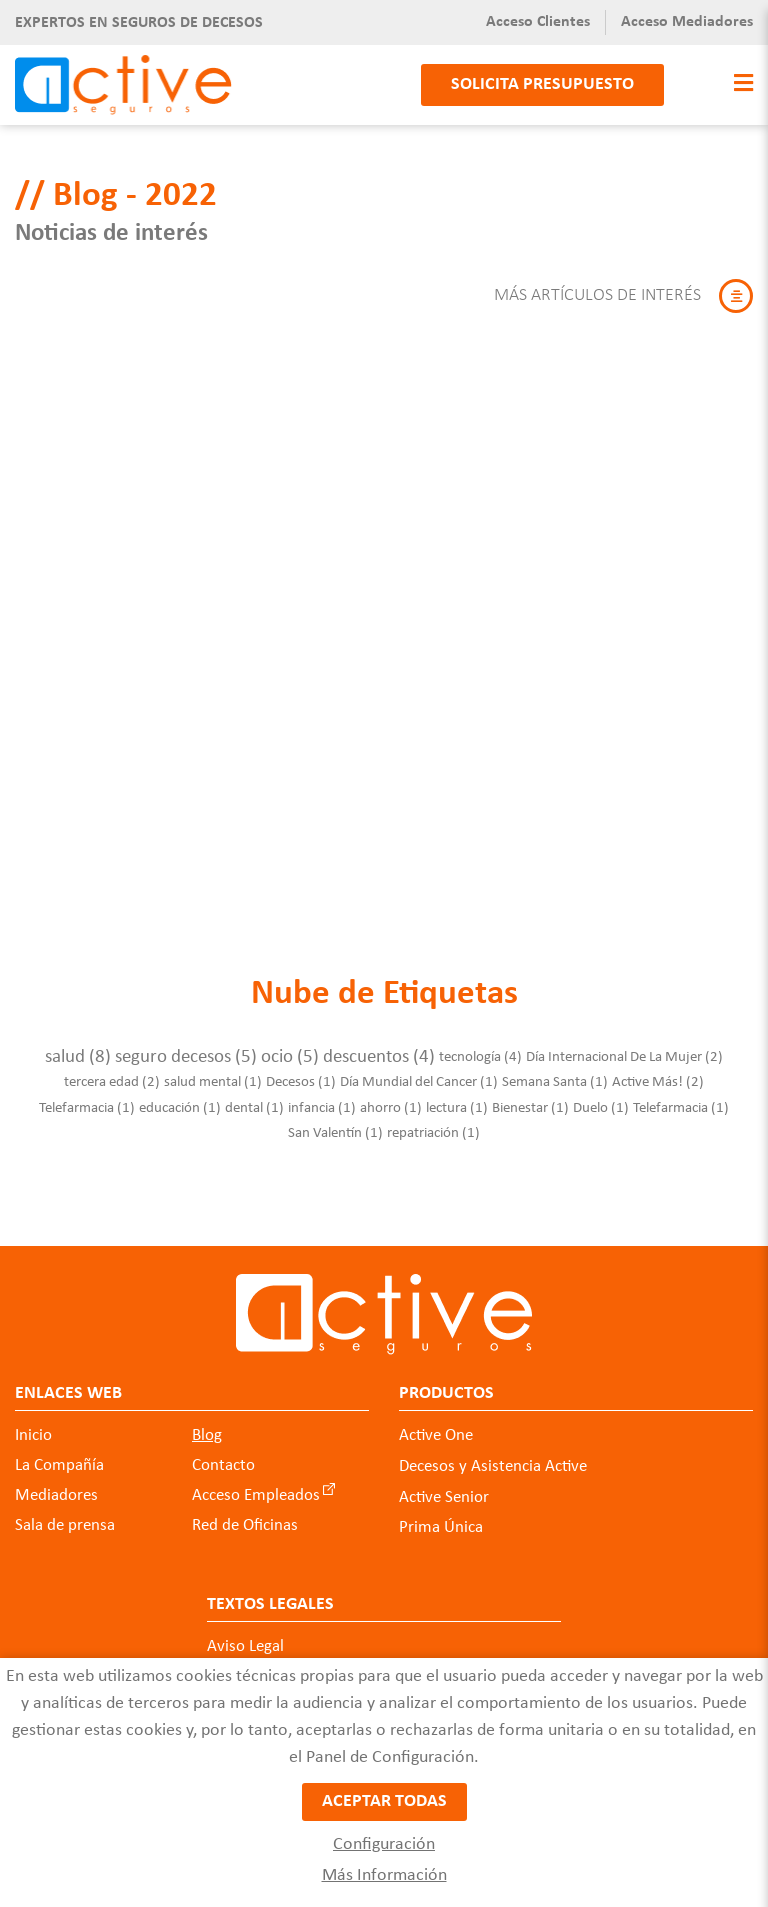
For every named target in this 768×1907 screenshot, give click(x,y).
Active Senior (444, 1486)
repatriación (433, 1123)
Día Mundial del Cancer (419, 1072)
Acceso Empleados (256, 1485)
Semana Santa (555, 1072)
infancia (322, 1097)
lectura (457, 1097)
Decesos (301, 1072)
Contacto (223, 1455)
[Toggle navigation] (738, 84)
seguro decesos (186, 1047)
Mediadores (56, 1485)
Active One (436, 1425)
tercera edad (112, 1072)
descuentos (379, 1047)
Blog (207, 1425)
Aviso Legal (245, 1635)
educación (180, 1097)
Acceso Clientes (538, 22)
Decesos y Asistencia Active (493, 1456)
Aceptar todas (384, 1804)
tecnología (480, 1047)
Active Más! (658, 1072)
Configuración (384, 1844)
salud (78, 1047)
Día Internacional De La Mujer (624, 1047)
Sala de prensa (65, 1515)
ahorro (391, 1097)
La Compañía (59, 1455)
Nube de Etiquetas (384, 984)
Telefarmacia (87, 1097)
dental (254, 1097)
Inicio (33, 1425)
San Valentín (335, 1123)
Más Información (384, 1875)
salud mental (213, 1072)
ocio (290, 1047)
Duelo (601, 1097)
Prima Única (441, 1517)
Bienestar (530, 1097)
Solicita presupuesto (542, 84)
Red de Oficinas (245, 1515)
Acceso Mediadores (687, 22)
